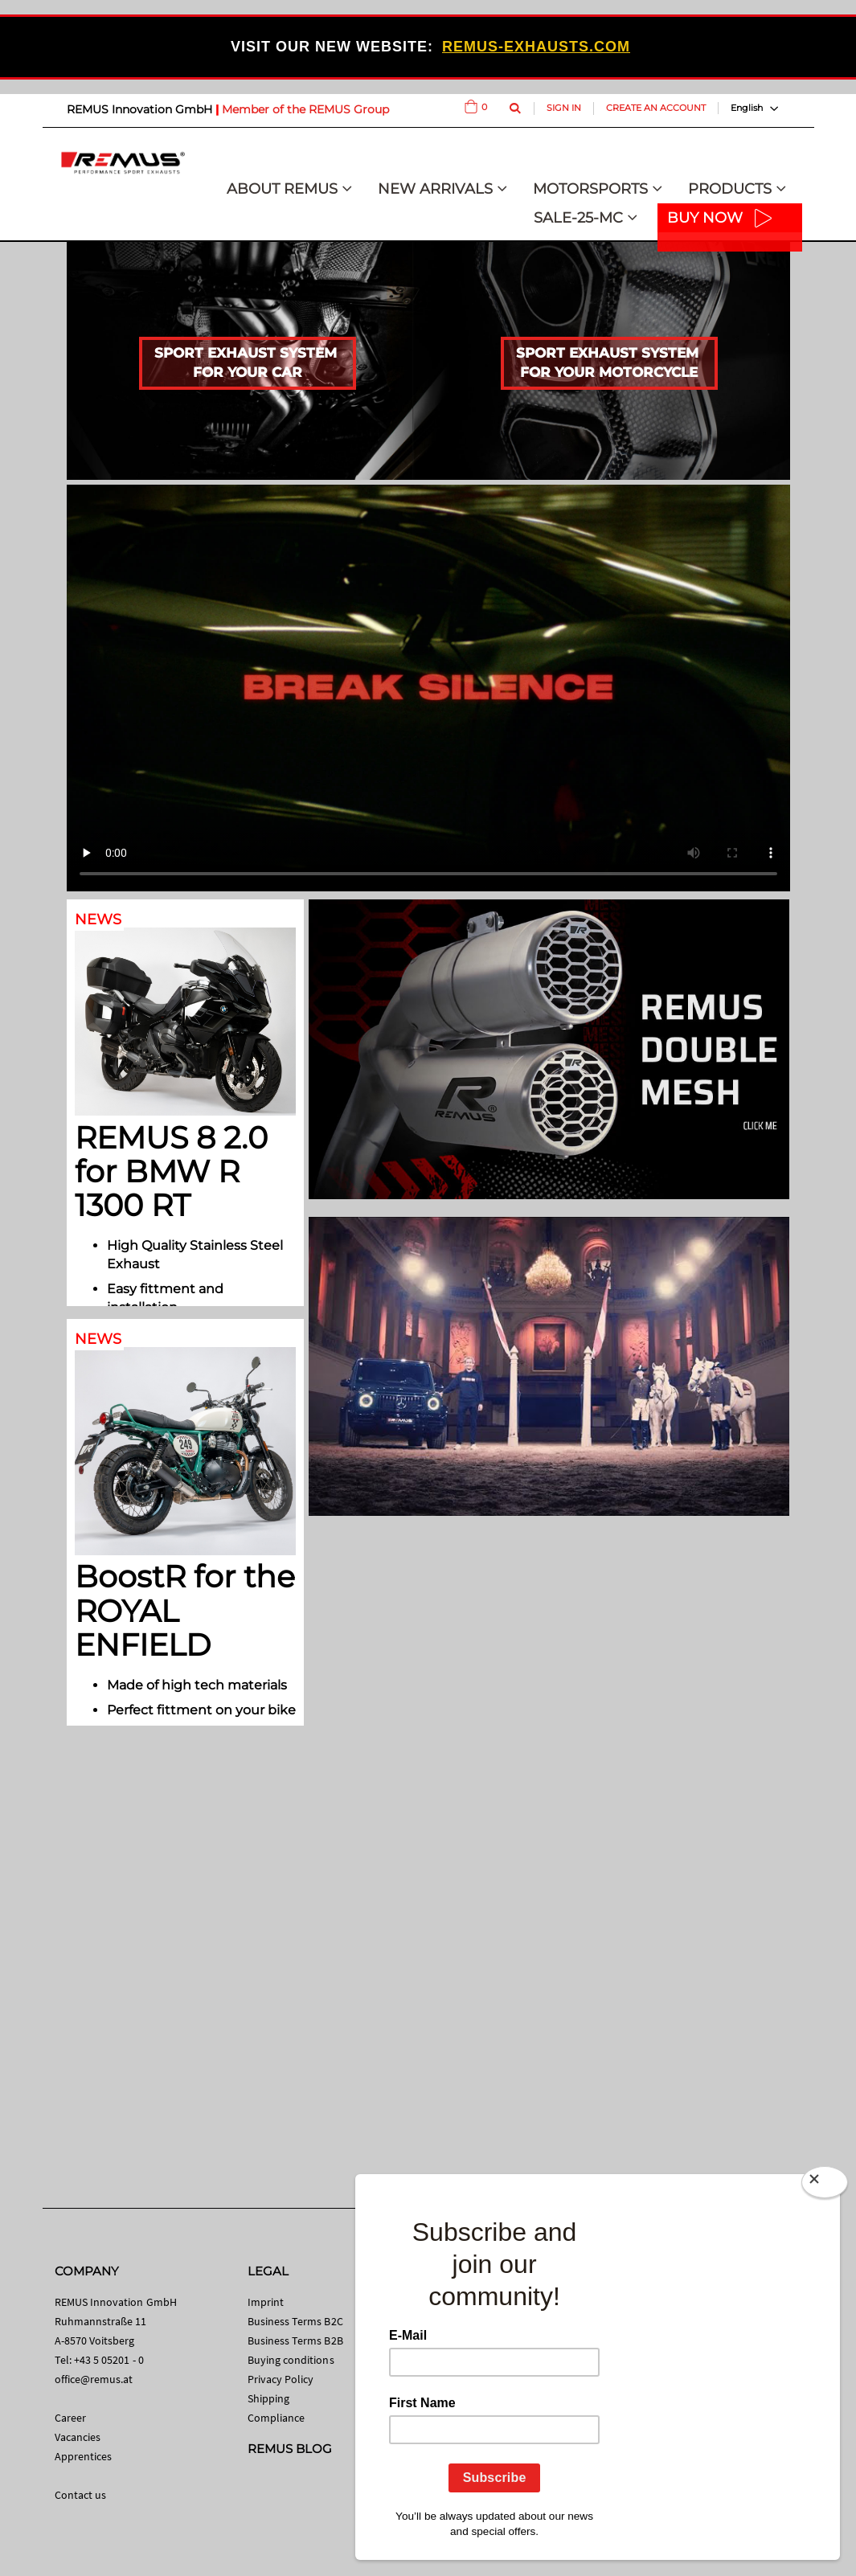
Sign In (564, 107)
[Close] (824, 2185)
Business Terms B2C (295, 2321)
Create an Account (656, 107)
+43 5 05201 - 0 (109, 2360)
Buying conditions (291, 2360)
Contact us (81, 2495)
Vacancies (78, 2437)
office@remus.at (94, 2379)
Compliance (276, 2417)
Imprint (266, 2302)
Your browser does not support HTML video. (428, 688)
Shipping (269, 2398)
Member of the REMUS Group (305, 109)
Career (70, 2417)
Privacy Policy (281, 2379)
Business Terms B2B (295, 2340)
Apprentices (84, 2456)
